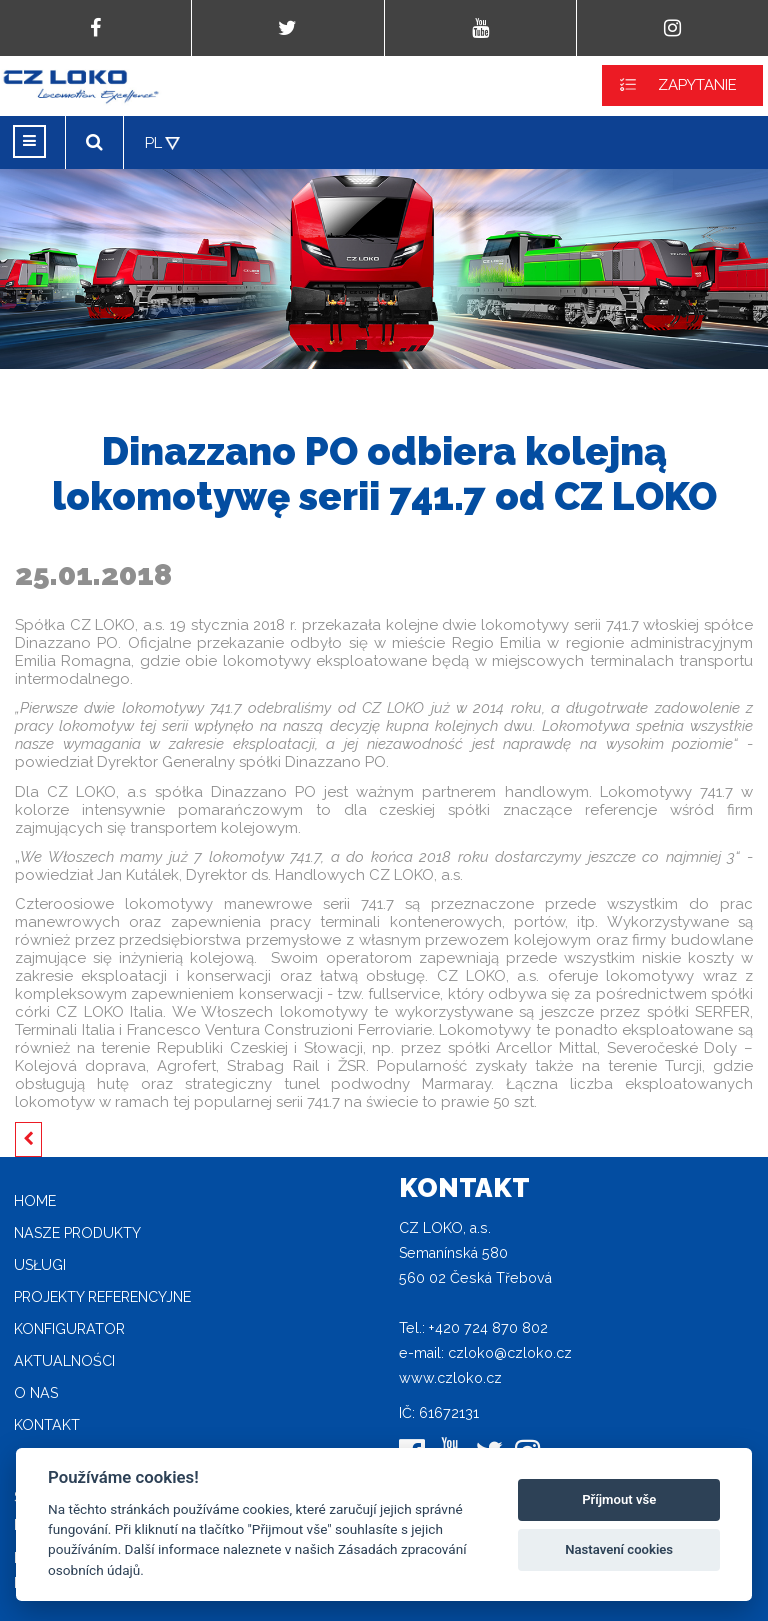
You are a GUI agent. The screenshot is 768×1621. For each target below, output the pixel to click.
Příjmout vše (619, 1499)
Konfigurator (69, 1329)
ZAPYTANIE (697, 85)
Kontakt (47, 1425)
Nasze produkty (77, 1233)
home (35, 1201)
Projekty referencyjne (102, 1297)
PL (153, 143)
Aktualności (64, 1361)
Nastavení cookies (619, 1549)
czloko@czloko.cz (510, 1353)
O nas (36, 1393)
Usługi (40, 1265)
